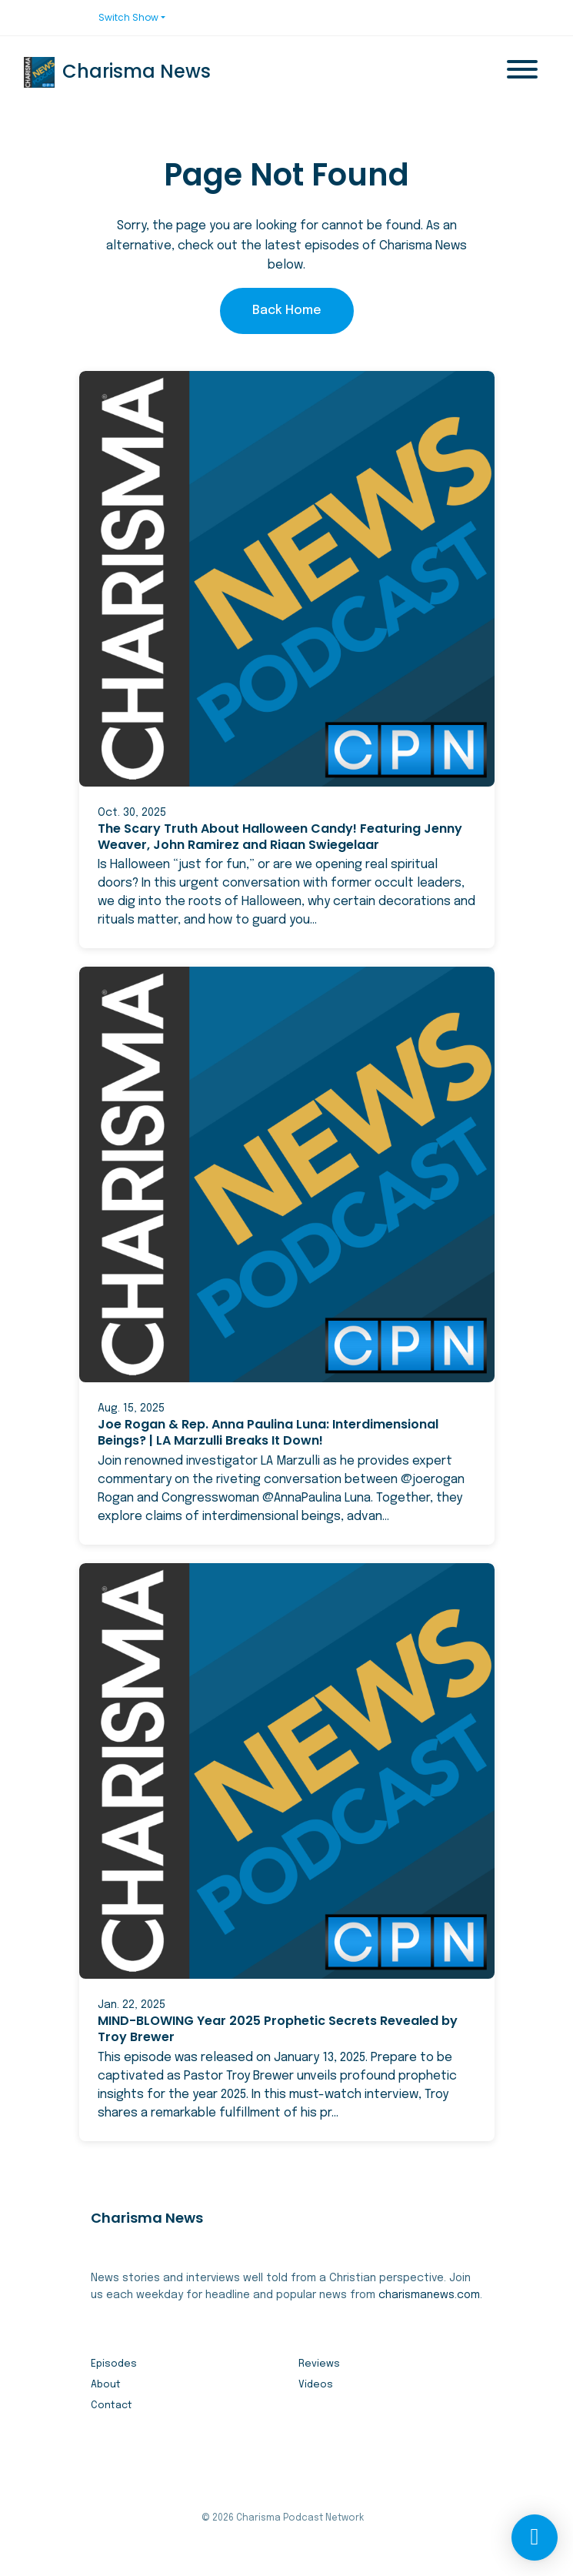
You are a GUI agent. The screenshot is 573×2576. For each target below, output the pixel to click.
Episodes (114, 2364)
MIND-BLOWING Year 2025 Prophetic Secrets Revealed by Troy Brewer (278, 2029)
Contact (111, 2406)
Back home (286, 310)
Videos (315, 2385)
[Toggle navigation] (522, 72)
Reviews (319, 2364)
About (106, 2385)
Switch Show (128, 17)
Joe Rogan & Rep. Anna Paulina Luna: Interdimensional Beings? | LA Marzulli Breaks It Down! (268, 1432)
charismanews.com (429, 2295)
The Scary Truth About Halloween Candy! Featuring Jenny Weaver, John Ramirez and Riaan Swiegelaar (280, 837)
